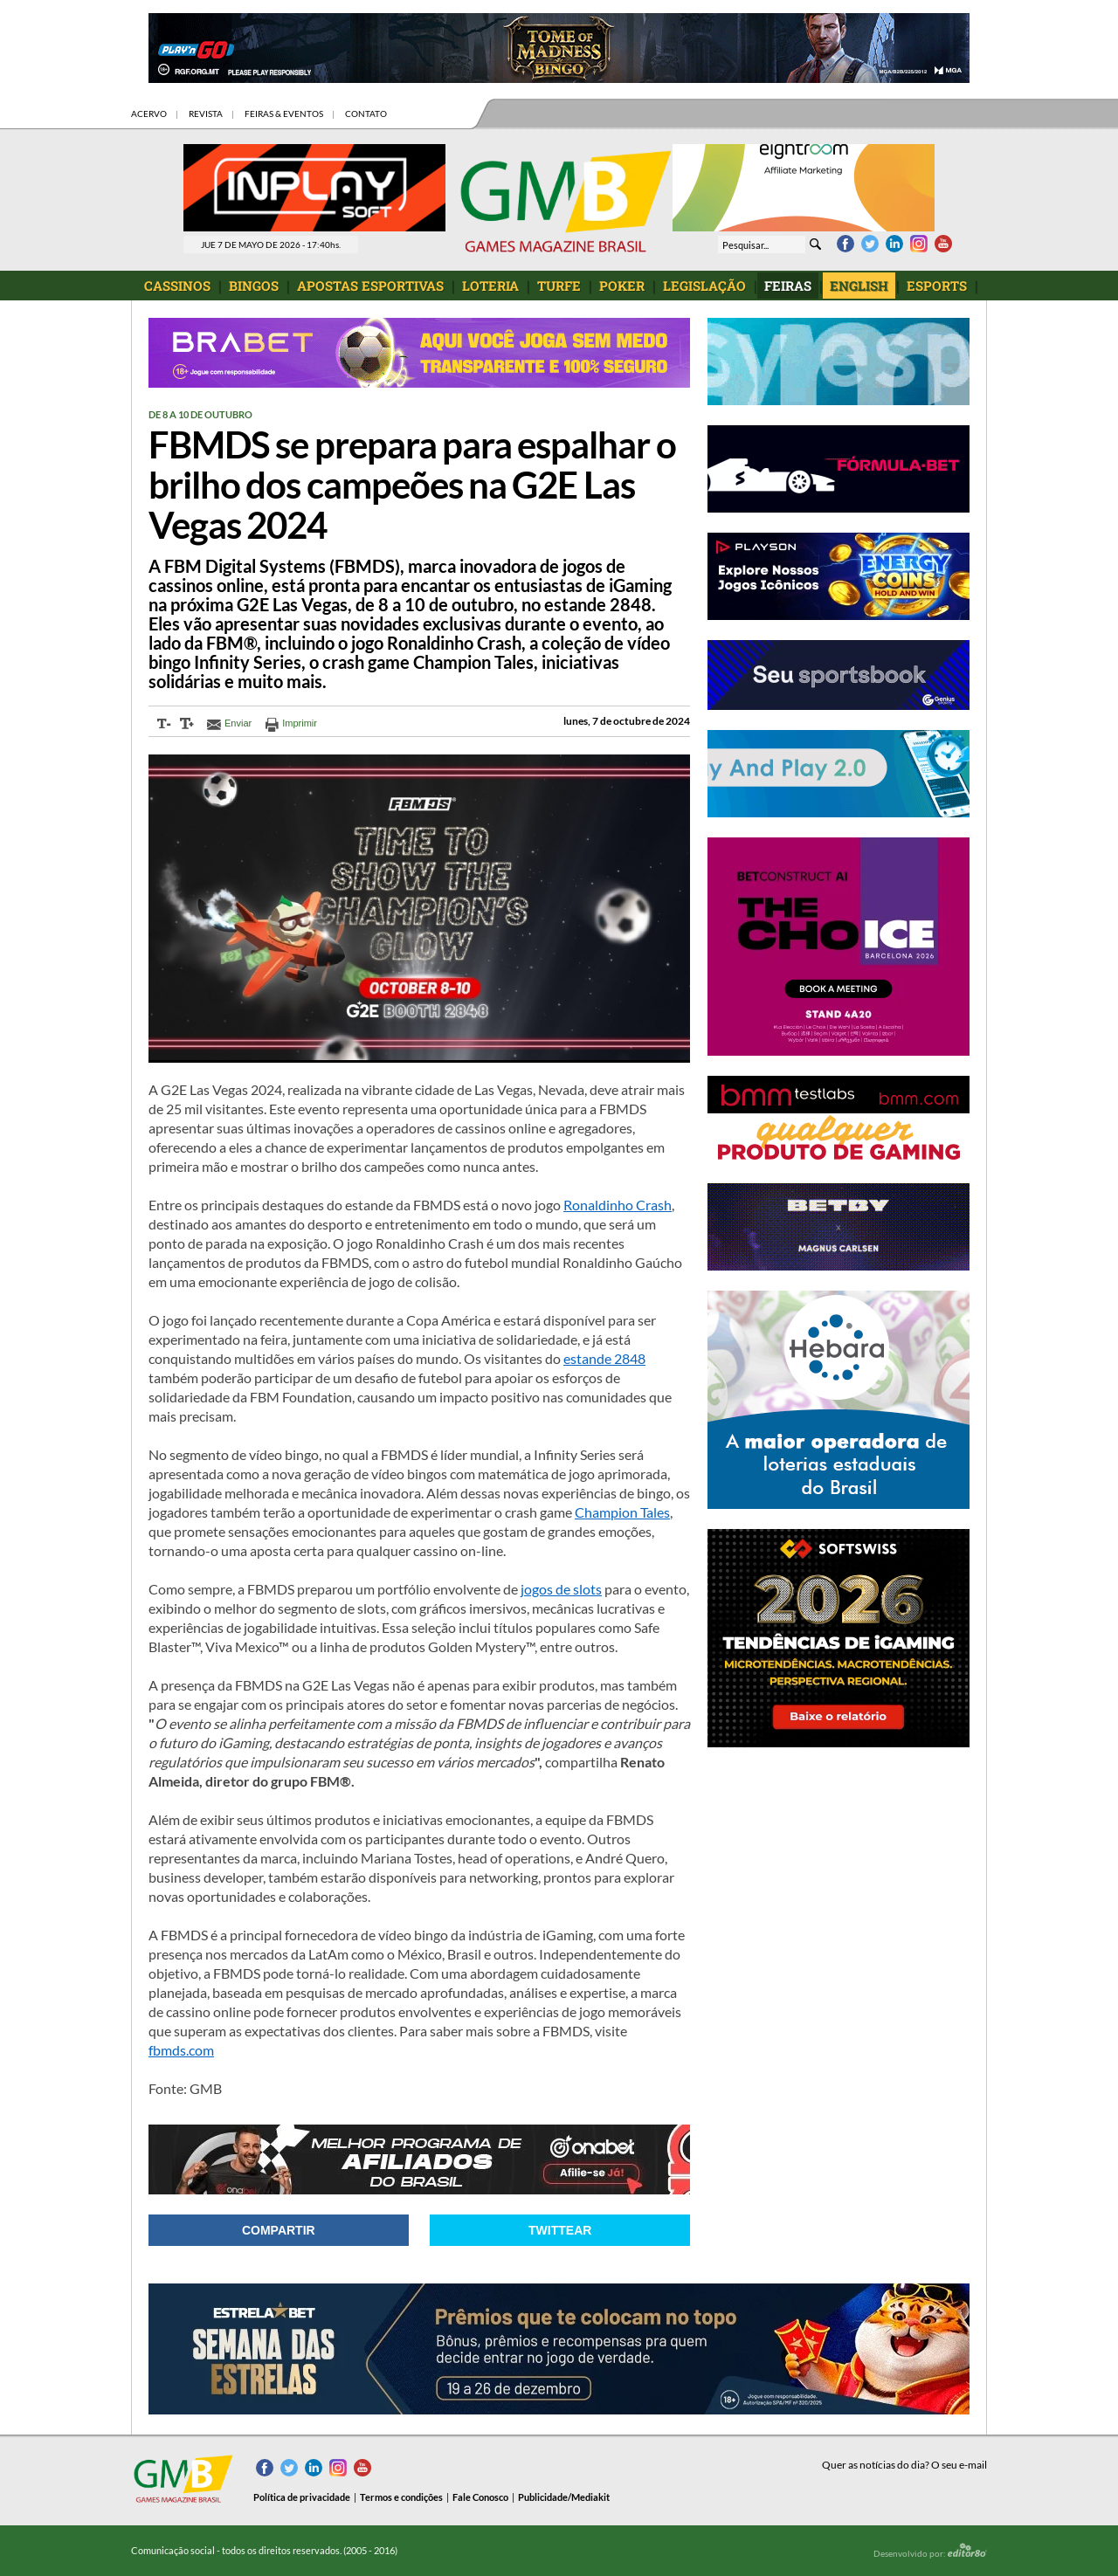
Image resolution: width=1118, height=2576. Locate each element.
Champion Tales (622, 1512)
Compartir (278, 2230)
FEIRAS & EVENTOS (284, 113)
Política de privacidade (301, 2497)
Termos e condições (401, 2497)
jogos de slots (561, 1589)
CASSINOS (177, 285)
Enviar (238, 723)
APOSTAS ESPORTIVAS (370, 285)
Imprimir (299, 723)
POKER (622, 285)
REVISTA (206, 113)
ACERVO (149, 113)
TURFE (559, 285)
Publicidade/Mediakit (564, 2497)
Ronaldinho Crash (617, 1204)
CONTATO (366, 113)
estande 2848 (604, 1358)
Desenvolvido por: (930, 2551)
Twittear (559, 2230)
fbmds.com (181, 2050)
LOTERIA (490, 285)
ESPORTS (937, 285)
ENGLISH (859, 285)
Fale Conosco (480, 2497)
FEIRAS (787, 285)
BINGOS (254, 285)
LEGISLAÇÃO (704, 285)
